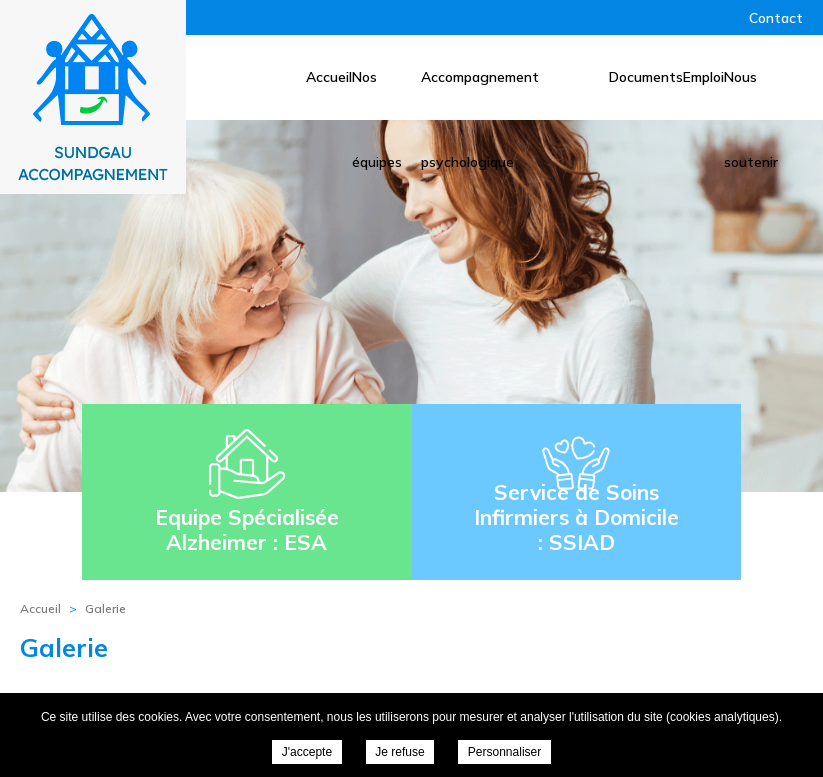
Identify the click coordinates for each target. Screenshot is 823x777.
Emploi (703, 77)
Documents (646, 77)
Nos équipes (377, 94)
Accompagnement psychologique (480, 94)
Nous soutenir (751, 94)
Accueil (329, 77)
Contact (776, 18)
